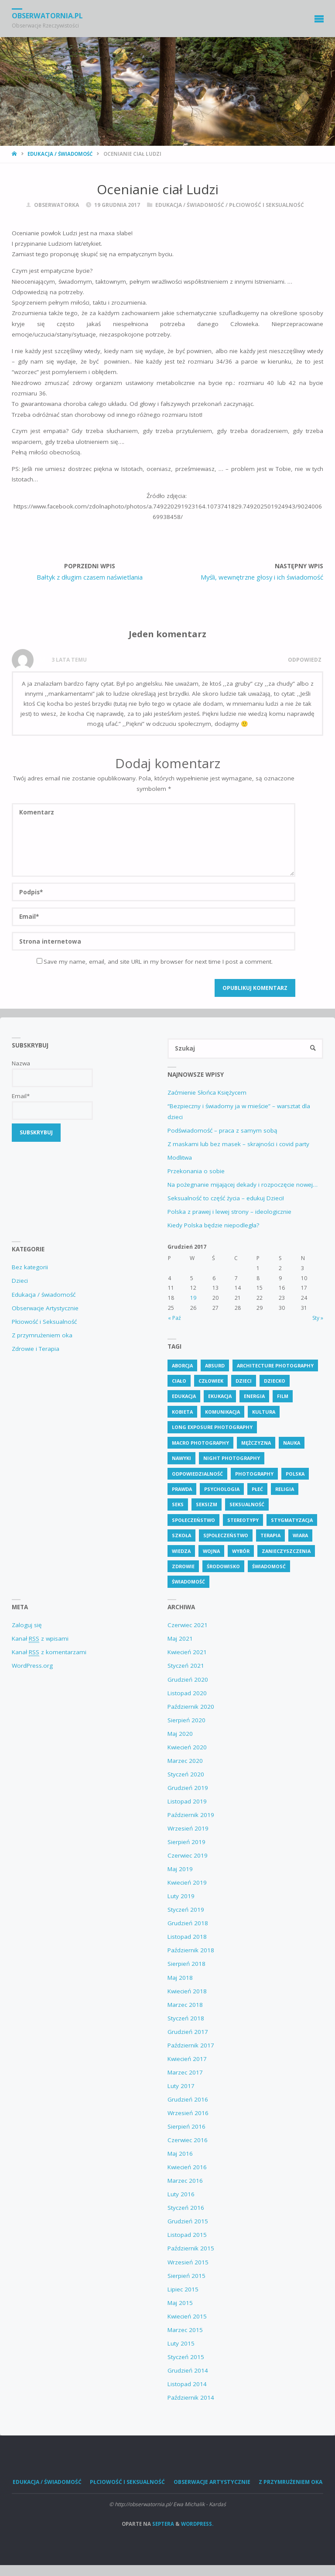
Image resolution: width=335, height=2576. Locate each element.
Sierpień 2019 (186, 1842)
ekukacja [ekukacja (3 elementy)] (220, 1396)
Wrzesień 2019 (188, 1828)
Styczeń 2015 (186, 2357)
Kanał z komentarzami (49, 1652)
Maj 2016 (180, 2153)
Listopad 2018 (187, 1937)
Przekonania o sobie (196, 1171)
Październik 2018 (191, 1950)
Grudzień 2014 (188, 2370)
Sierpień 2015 (186, 2276)
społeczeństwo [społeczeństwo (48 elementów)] (193, 1520)
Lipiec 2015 (183, 2289)
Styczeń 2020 (186, 1774)
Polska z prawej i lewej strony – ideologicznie (229, 1212)
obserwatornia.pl (47, 16)
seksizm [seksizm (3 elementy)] (206, 1504)
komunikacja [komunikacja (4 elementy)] (222, 1411)
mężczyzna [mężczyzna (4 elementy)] (256, 1442)
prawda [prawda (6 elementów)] (182, 1489)
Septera (162, 2524)
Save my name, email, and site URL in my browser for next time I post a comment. (155, 961)
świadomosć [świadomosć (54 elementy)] (269, 1566)
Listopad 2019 (187, 1801)
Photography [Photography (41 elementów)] (254, 1473)
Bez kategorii (30, 1267)
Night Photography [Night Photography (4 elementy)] (231, 1458)
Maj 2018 (180, 1978)
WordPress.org (32, 1665)
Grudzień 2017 (188, 2032)
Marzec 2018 (185, 2005)
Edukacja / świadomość (59, 154)
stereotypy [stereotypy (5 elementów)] (243, 1520)
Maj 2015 (180, 2303)
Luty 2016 (181, 2194)
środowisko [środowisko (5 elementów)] (223, 1566)
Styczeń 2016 (186, 2208)
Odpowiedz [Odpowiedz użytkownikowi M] (304, 659)
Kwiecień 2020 (187, 1747)
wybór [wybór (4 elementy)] (241, 1551)
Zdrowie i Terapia (35, 1349)
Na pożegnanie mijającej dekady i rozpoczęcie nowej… (243, 1184)
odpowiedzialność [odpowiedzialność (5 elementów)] (197, 1473)
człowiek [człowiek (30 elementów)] (210, 1380)
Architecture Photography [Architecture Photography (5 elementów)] (275, 1365)
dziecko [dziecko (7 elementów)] (274, 1380)
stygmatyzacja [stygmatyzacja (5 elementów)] (292, 1520)
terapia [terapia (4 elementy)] (270, 1535)
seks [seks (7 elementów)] (178, 1504)
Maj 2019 (180, 1869)
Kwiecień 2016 (187, 2167)
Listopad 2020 (187, 1693)
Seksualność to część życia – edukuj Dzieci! (226, 1198)
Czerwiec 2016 (188, 2140)
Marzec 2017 (185, 2072)
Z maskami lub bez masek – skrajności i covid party (238, 1144)
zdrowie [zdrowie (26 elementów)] (183, 1566)
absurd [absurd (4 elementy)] (215, 1365)
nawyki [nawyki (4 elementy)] (181, 1458)
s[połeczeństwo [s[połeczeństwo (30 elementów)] (225, 1535)
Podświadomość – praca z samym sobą (222, 1130)
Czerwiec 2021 (188, 1625)
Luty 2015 (181, 2343)
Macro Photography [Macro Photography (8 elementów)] (200, 1442)
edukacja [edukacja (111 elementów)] (184, 1396)
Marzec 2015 (185, 2330)
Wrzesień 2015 (188, 2262)
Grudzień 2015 (188, 2221)
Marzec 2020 (185, 1761)
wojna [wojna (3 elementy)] (211, 1551)
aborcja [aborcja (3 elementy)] (182, 1365)
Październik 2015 (191, 2248)
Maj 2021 (180, 1638)
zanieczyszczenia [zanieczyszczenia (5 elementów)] (286, 1551)
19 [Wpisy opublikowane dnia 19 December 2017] (193, 1298)
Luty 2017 (181, 2086)
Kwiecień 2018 (187, 1991)
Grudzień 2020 (188, 1679)
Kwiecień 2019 (187, 1882)
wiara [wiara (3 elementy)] (300, 1535)
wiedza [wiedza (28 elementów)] (181, 1551)
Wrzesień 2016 (188, 2113)
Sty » (317, 1318)
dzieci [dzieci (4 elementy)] (244, 1380)
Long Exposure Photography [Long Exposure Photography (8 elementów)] (212, 1427)
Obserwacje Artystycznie (45, 1308)
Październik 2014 (191, 2397)
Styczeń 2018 (186, 2018)
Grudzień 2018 (188, 1923)
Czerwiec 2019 (188, 1855)
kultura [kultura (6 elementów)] (263, 1411)
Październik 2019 (191, 1815)
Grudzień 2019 (188, 1788)
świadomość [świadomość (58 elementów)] (188, 1581)
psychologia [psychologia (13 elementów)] (221, 1489)
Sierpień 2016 (186, 2126)
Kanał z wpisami (40, 1639)
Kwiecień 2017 (187, 2059)
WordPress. (197, 2524)
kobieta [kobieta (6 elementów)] (182, 1411)
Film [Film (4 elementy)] (282, 1396)
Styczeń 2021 (186, 1665)
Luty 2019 (181, 1896)
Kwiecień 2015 (187, 2316)
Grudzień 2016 (188, 2099)
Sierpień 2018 (186, 1964)
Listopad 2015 (187, 2235)
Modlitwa (180, 1157)
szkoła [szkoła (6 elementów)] (181, 1535)
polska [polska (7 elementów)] (295, 1473)
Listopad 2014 (187, 2384)
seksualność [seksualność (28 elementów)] (246, 1504)
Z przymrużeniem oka (42, 1335)
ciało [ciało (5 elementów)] (179, 1380)
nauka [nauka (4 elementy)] (291, 1442)
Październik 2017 (191, 2045)
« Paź (174, 1318)
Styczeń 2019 (186, 1909)
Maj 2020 (180, 1734)
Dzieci (20, 1281)
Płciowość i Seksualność (266, 205)
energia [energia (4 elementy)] (254, 1396)
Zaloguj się (27, 1625)
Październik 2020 (191, 1706)
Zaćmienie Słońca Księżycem (207, 1092)
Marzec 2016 (185, 2180)
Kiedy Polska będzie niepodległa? (213, 1225)
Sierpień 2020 (186, 1720)
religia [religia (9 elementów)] (284, 1489)
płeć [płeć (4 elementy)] (257, 1489)
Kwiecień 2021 (187, 1652)
